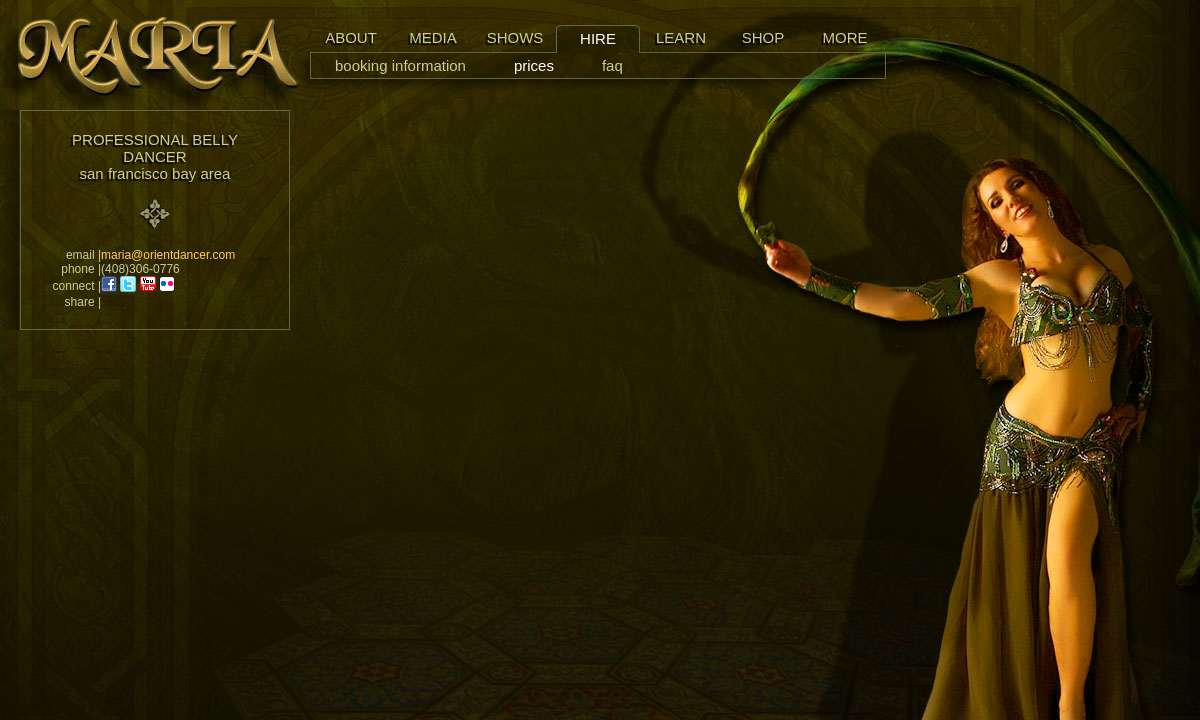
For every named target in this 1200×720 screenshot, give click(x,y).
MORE (845, 37)
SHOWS (515, 37)
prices (534, 65)
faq (612, 65)
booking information (400, 65)
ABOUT (351, 37)
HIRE (598, 38)
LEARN (681, 37)
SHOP (763, 37)
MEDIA (433, 37)
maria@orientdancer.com (168, 255)
